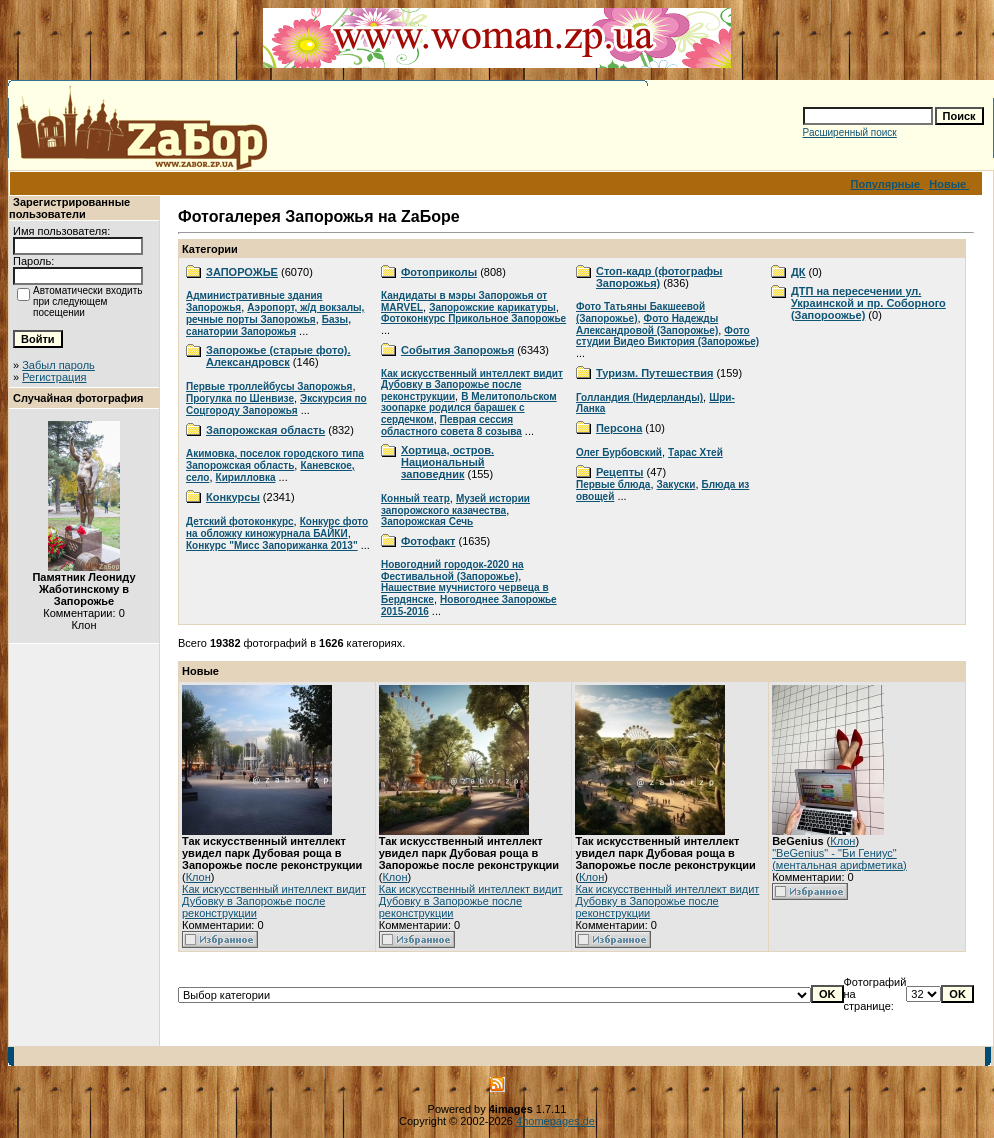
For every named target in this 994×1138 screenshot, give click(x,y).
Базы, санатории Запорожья (268, 325)
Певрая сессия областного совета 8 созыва (451, 425)
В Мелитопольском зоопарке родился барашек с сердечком (469, 408)
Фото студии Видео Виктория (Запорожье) (667, 336)
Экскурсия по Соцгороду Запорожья (276, 404)
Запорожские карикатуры (492, 307)
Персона (619, 428)
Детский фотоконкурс (240, 521)
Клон (198, 877)
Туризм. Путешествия (654, 373)
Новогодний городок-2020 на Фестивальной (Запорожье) (452, 570)
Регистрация (54, 377)
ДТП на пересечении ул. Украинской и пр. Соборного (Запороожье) (868, 303)
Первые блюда (613, 484)
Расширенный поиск (850, 132)
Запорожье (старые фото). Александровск (278, 356)
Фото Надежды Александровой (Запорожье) (647, 324)
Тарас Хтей (695, 452)
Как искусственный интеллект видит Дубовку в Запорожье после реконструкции (472, 385)
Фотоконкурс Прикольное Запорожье (473, 318)
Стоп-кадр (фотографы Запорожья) (659, 277)
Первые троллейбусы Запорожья (269, 386)
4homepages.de (555, 1121)
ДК (798, 272)
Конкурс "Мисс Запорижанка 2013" (272, 545)
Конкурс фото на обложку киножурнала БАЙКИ (277, 527)
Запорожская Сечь (427, 521)
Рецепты (620, 472)
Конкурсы (233, 497)
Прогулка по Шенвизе (240, 398)
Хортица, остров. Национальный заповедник (447, 462)
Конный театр (415, 498)
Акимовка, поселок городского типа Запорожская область (275, 459)
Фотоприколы (439, 272)
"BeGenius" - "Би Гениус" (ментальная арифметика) (839, 859)
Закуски (676, 484)
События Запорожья (457, 350)
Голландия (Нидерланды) (639, 397)
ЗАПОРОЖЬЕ (242, 272)
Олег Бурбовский (619, 452)
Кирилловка (246, 477)
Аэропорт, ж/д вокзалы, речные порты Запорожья (275, 313)
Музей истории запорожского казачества (455, 504)
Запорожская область (265, 430)
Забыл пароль (58, 365)
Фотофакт (428, 541)
